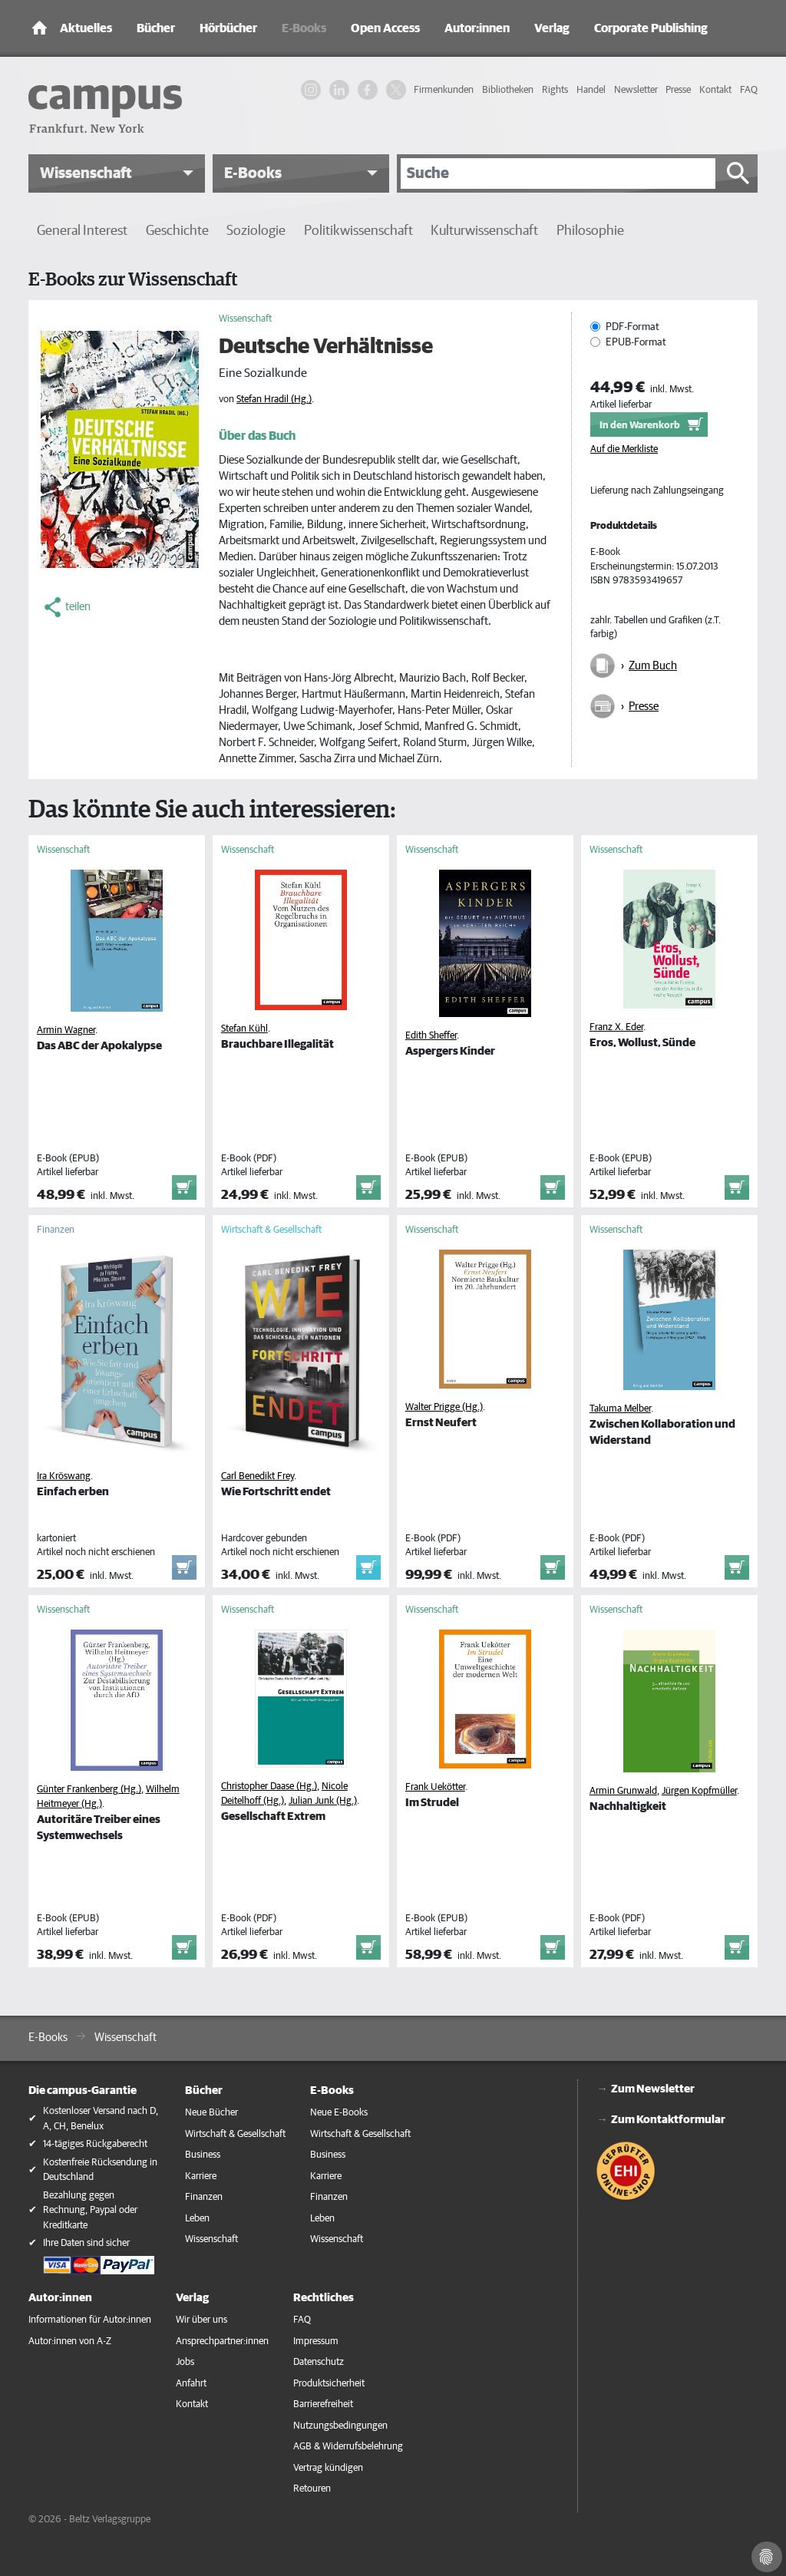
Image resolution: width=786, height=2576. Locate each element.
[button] (116, 173)
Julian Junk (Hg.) (323, 1801)
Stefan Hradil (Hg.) (274, 400)
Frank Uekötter (435, 1787)
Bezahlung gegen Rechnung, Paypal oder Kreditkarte (90, 2211)
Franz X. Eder (616, 1027)
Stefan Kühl (244, 1029)
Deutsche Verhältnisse (326, 347)
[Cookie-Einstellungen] (766, 2556)
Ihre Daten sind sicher (86, 2243)
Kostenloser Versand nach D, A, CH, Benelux (100, 2119)
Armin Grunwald (623, 1791)
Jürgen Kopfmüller (699, 1791)
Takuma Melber (620, 1409)
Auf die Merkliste (624, 449)
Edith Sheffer (431, 1036)
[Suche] (558, 173)
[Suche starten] (738, 173)
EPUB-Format (636, 342)
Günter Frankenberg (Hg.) (89, 1790)
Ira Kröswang (64, 1476)
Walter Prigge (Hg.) (444, 1407)
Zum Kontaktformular (668, 2119)
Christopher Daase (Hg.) (269, 1787)
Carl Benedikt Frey (257, 1476)
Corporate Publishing (651, 28)
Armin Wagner (66, 1030)
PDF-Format (632, 327)
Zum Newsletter (653, 2089)
